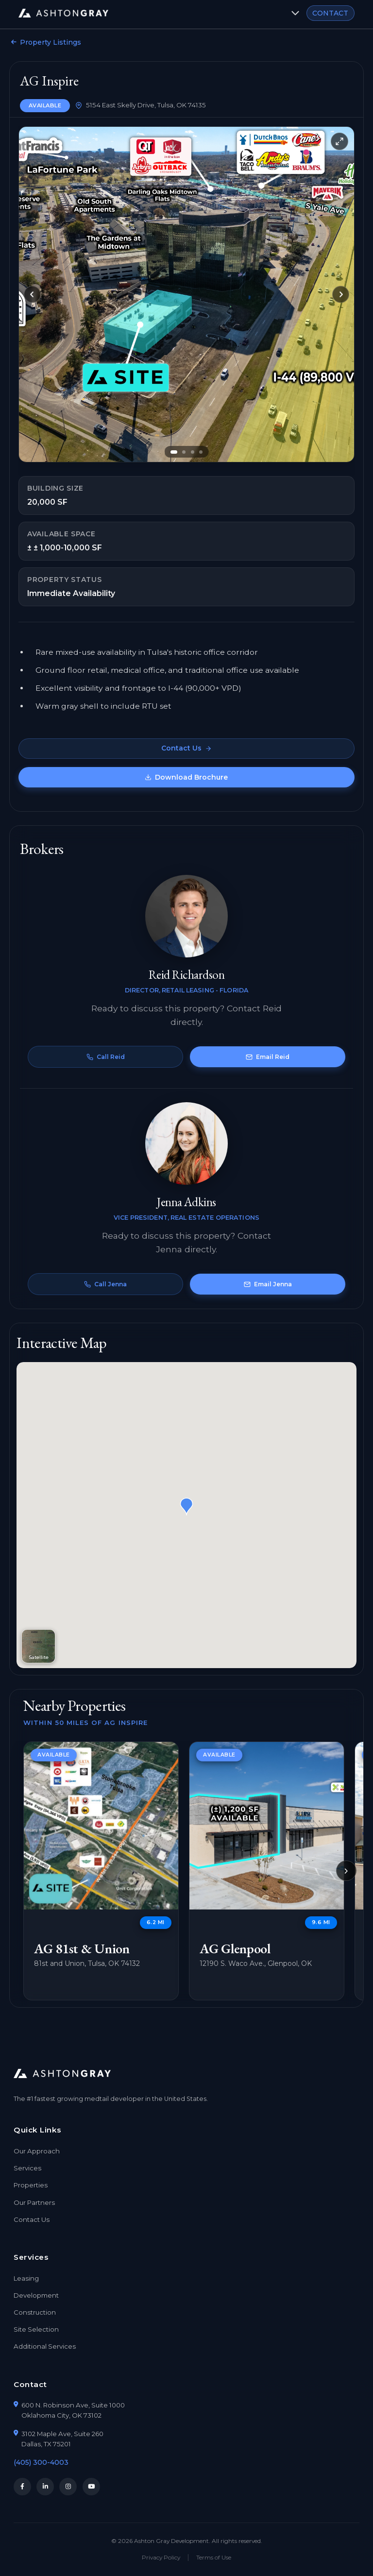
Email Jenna (268, 1284)
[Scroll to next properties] (346, 1870)
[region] (186, 1870)
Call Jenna (105, 1284)
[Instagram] (68, 2486)
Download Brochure (186, 777)
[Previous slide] (32, 294)
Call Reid (105, 1056)
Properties (31, 2185)
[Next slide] (340, 294)
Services (27, 2168)
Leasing (26, 2278)
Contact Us (186, 748)
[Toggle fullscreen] (339, 141)
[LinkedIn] (45, 2486)
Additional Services (45, 2346)
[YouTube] (91, 2486)
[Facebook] (22, 2486)
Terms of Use (213, 2558)
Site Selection (36, 2329)
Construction (35, 2312)
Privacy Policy (161, 2558)
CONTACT (330, 13)
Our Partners (34, 2202)
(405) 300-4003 (41, 2462)
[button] (186, 1507)
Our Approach (37, 2151)
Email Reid (267, 1056)
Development (36, 2295)
